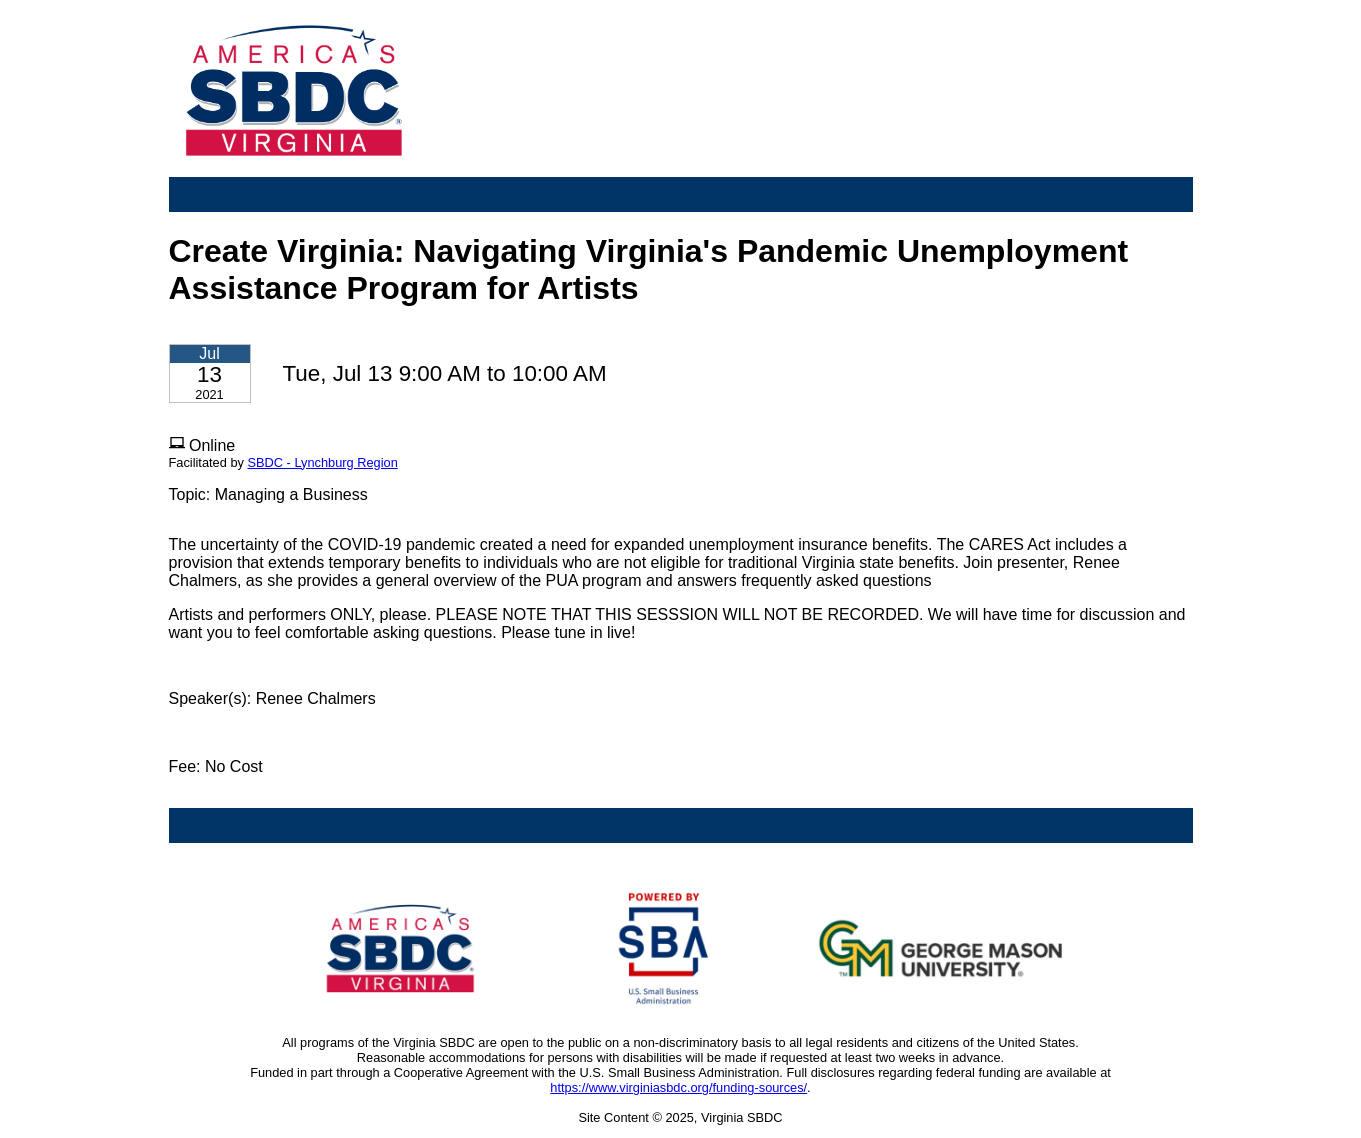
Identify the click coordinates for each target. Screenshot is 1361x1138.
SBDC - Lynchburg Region (322, 462)
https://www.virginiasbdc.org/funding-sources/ (678, 1087)
